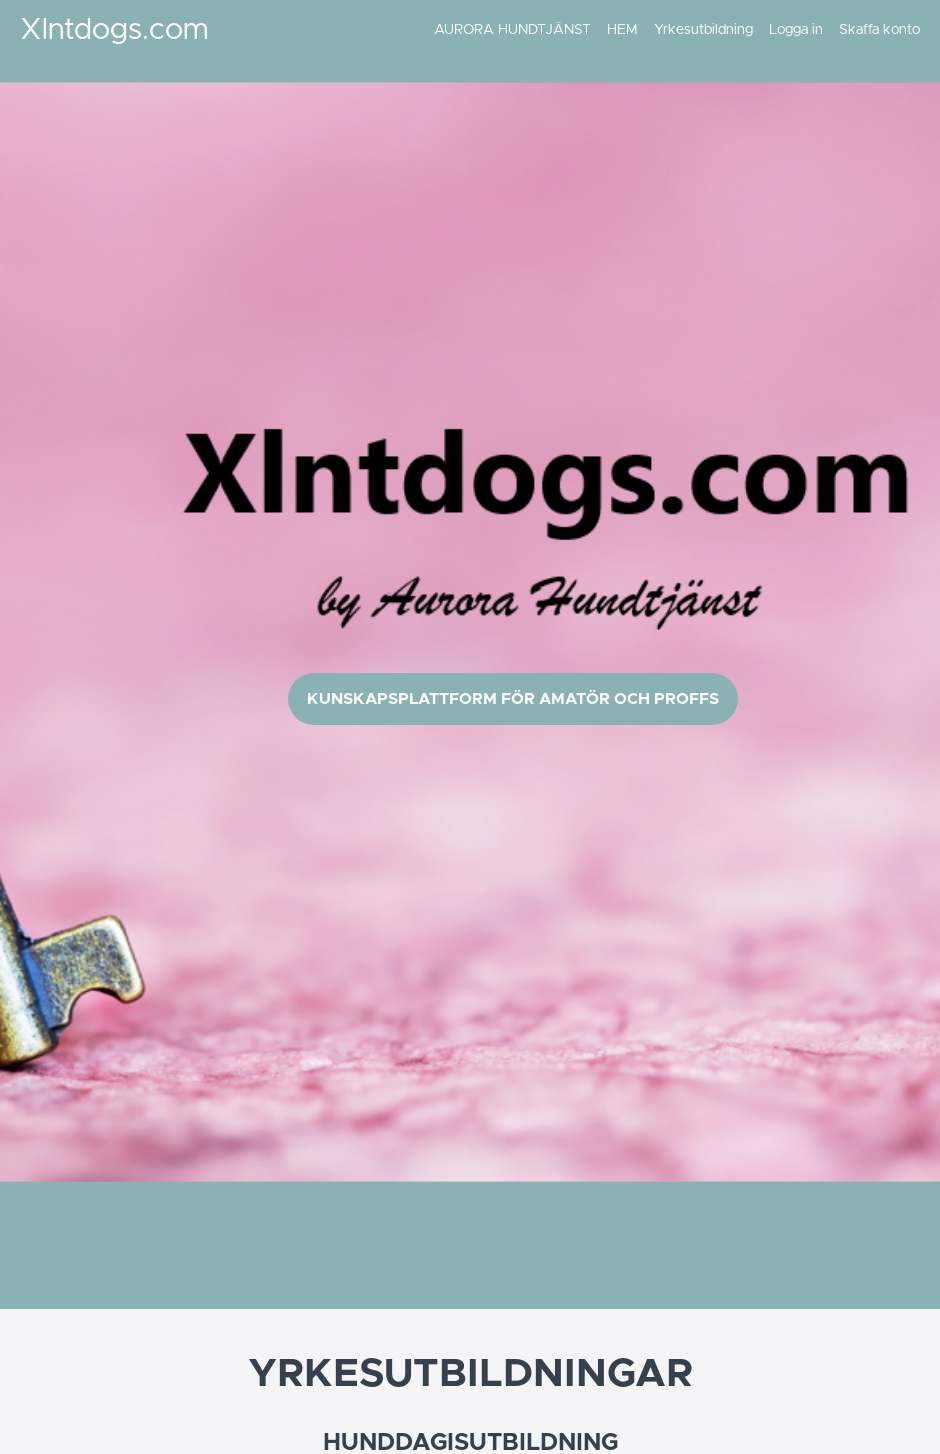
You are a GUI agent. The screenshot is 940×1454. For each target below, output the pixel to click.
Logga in (796, 30)
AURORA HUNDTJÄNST (512, 30)
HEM (622, 30)
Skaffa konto (879, 30)
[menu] (669, 30)
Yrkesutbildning (703, 30)
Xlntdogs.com (114, 30)
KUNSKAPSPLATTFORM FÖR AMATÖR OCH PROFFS (513, 699)
